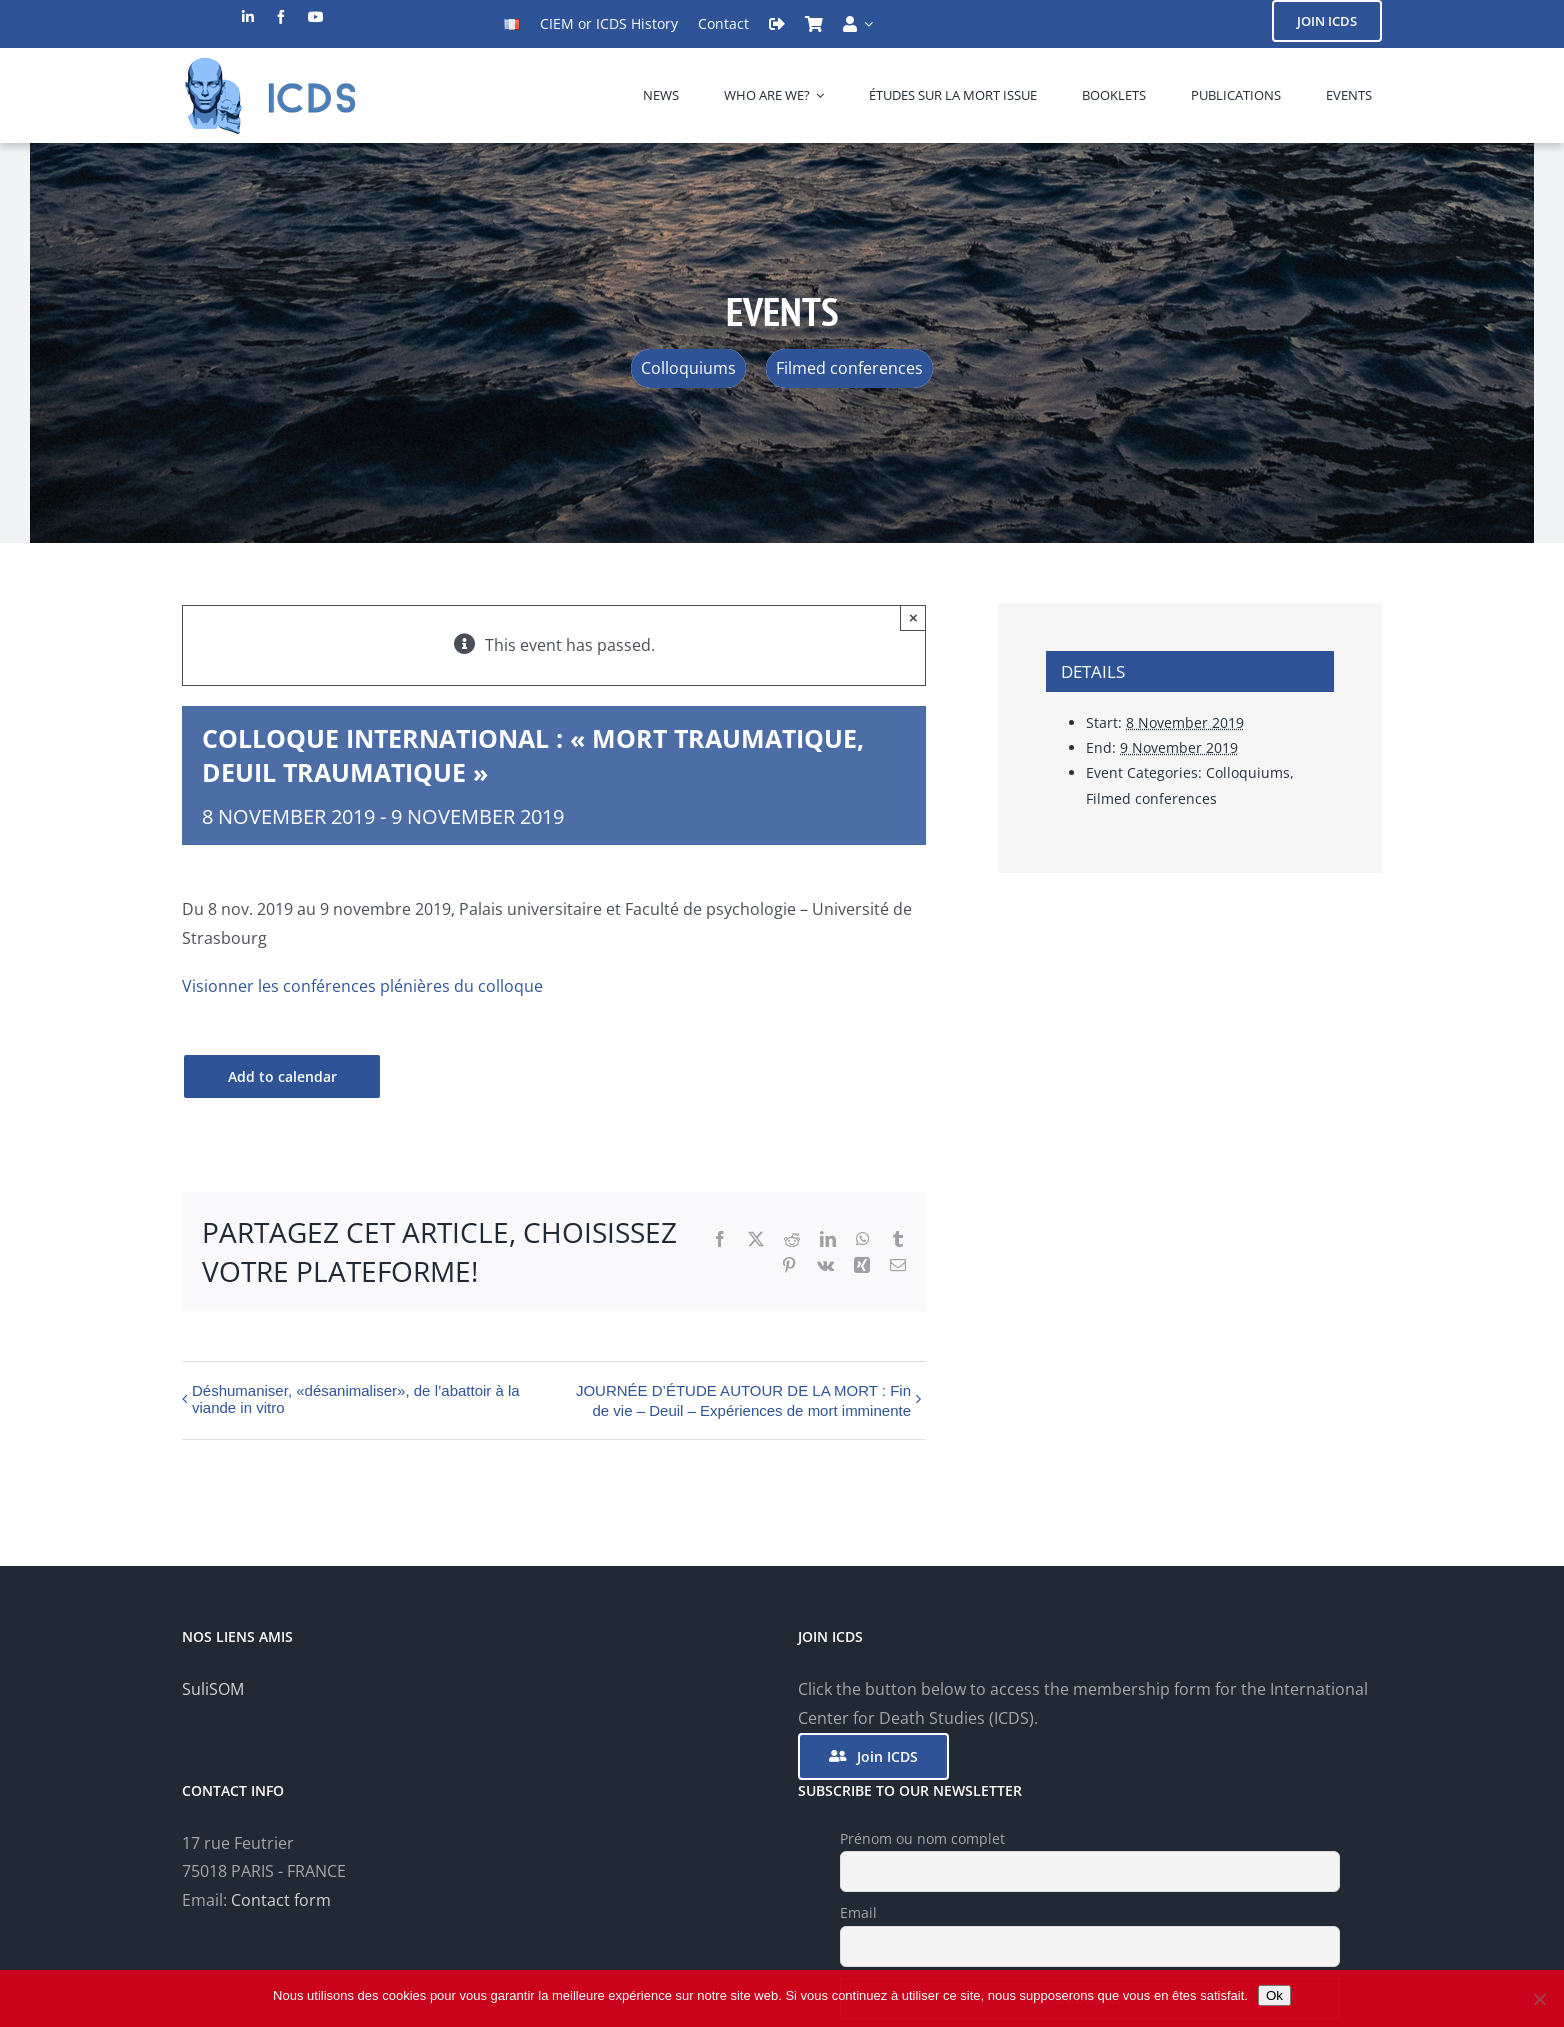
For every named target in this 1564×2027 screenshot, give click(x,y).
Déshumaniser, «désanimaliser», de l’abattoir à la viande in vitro (356, 1399)
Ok (1274, 1995)
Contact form (281, 1900)
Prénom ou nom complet (922, 1838)
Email (858, 1912)
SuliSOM (213, 1689)
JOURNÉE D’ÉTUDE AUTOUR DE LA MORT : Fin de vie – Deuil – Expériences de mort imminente (743, 1400)
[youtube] (316, 17)
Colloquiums (1248, 772)
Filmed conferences (1151, 798)
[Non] (1539, 1999)
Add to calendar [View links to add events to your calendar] (282, 1076)
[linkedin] (248, 17)
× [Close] (913, 617)
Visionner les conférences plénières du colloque (362, 986)
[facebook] (281, 17)
